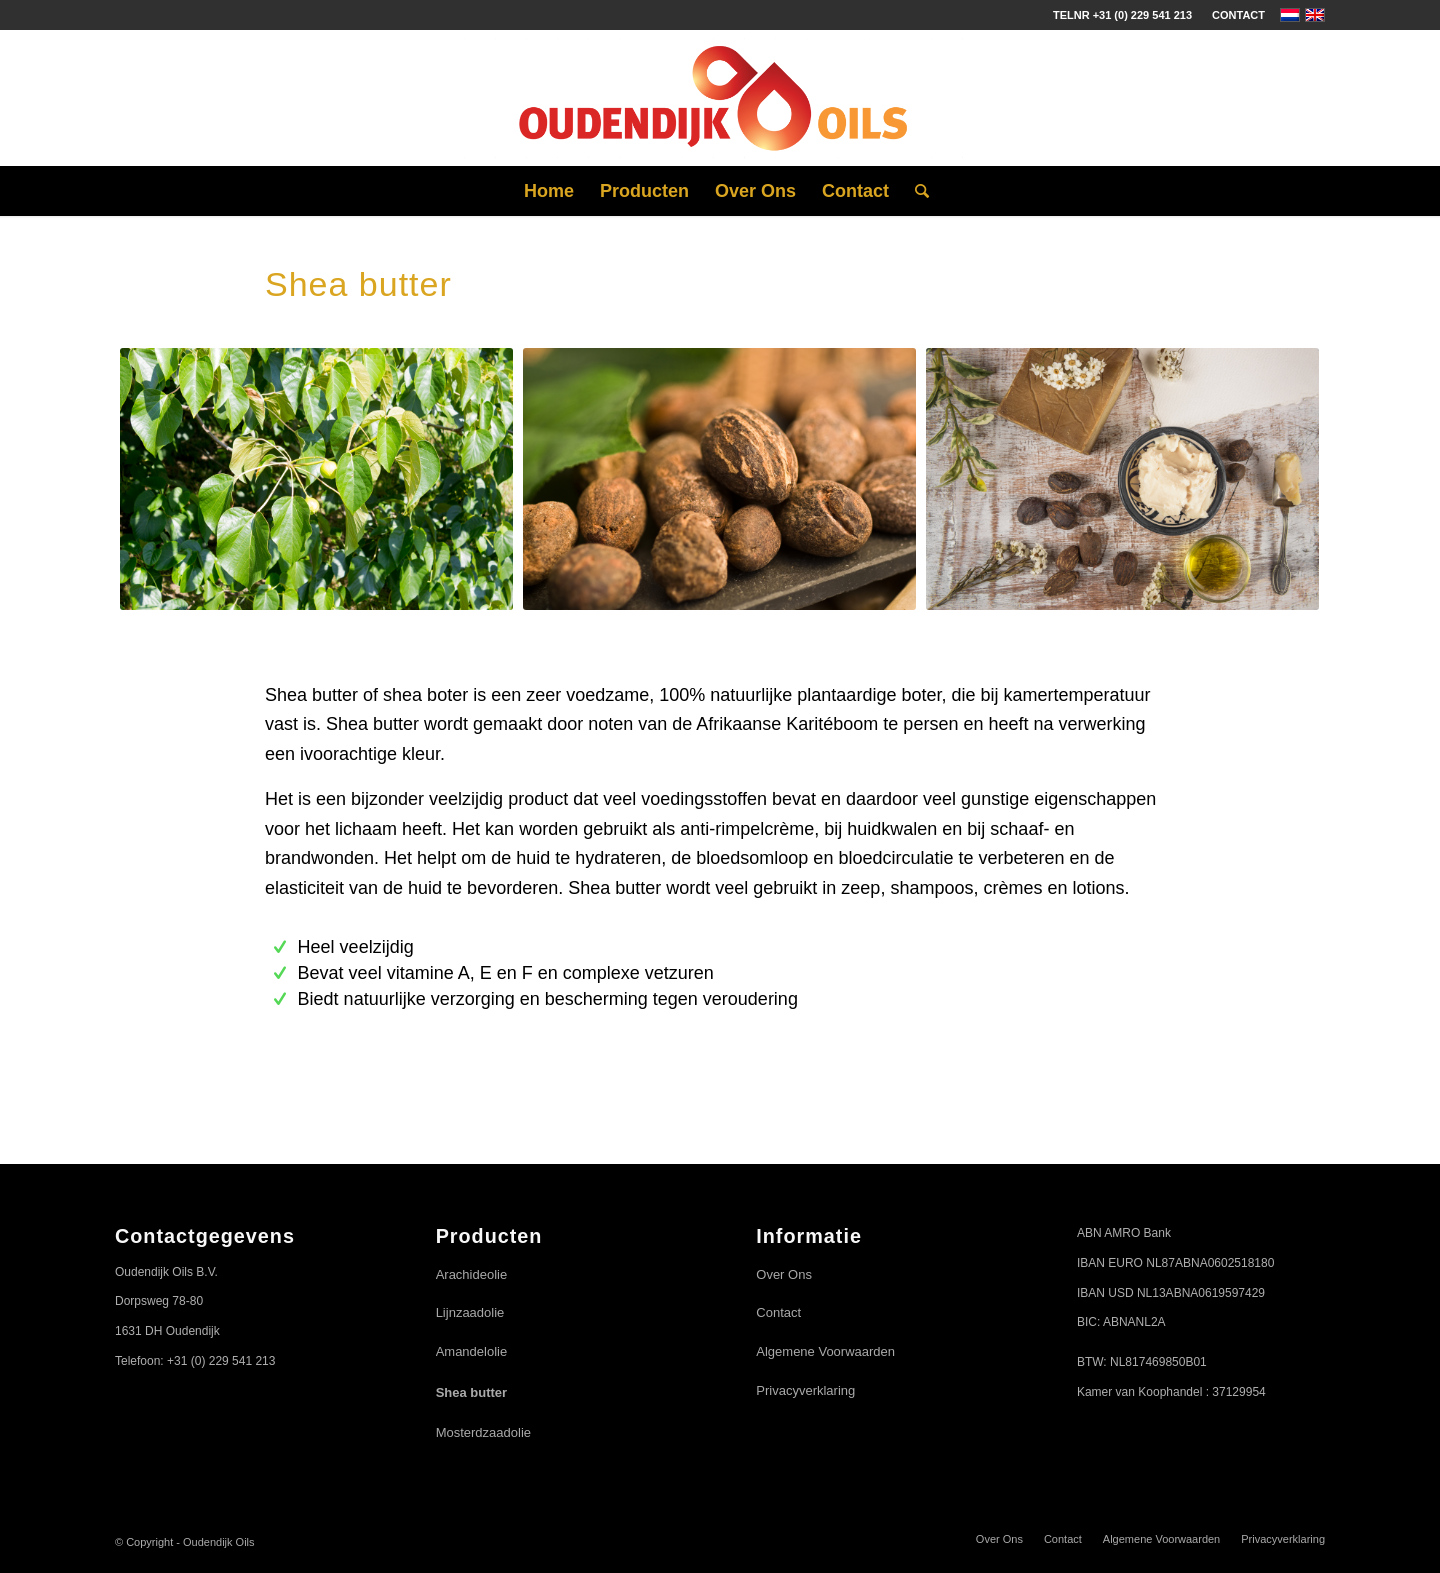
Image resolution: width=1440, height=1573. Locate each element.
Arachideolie (472, 1274)
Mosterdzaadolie (483, 1432)
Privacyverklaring (805, 1390)
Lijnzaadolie (470, 1312)
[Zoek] (915, 191)
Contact (1238, 15)
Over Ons (784, 1274)
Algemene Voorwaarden (825, 1351)
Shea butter (472, 1392)
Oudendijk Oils (219, 1542)
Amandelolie (472, 1351)
